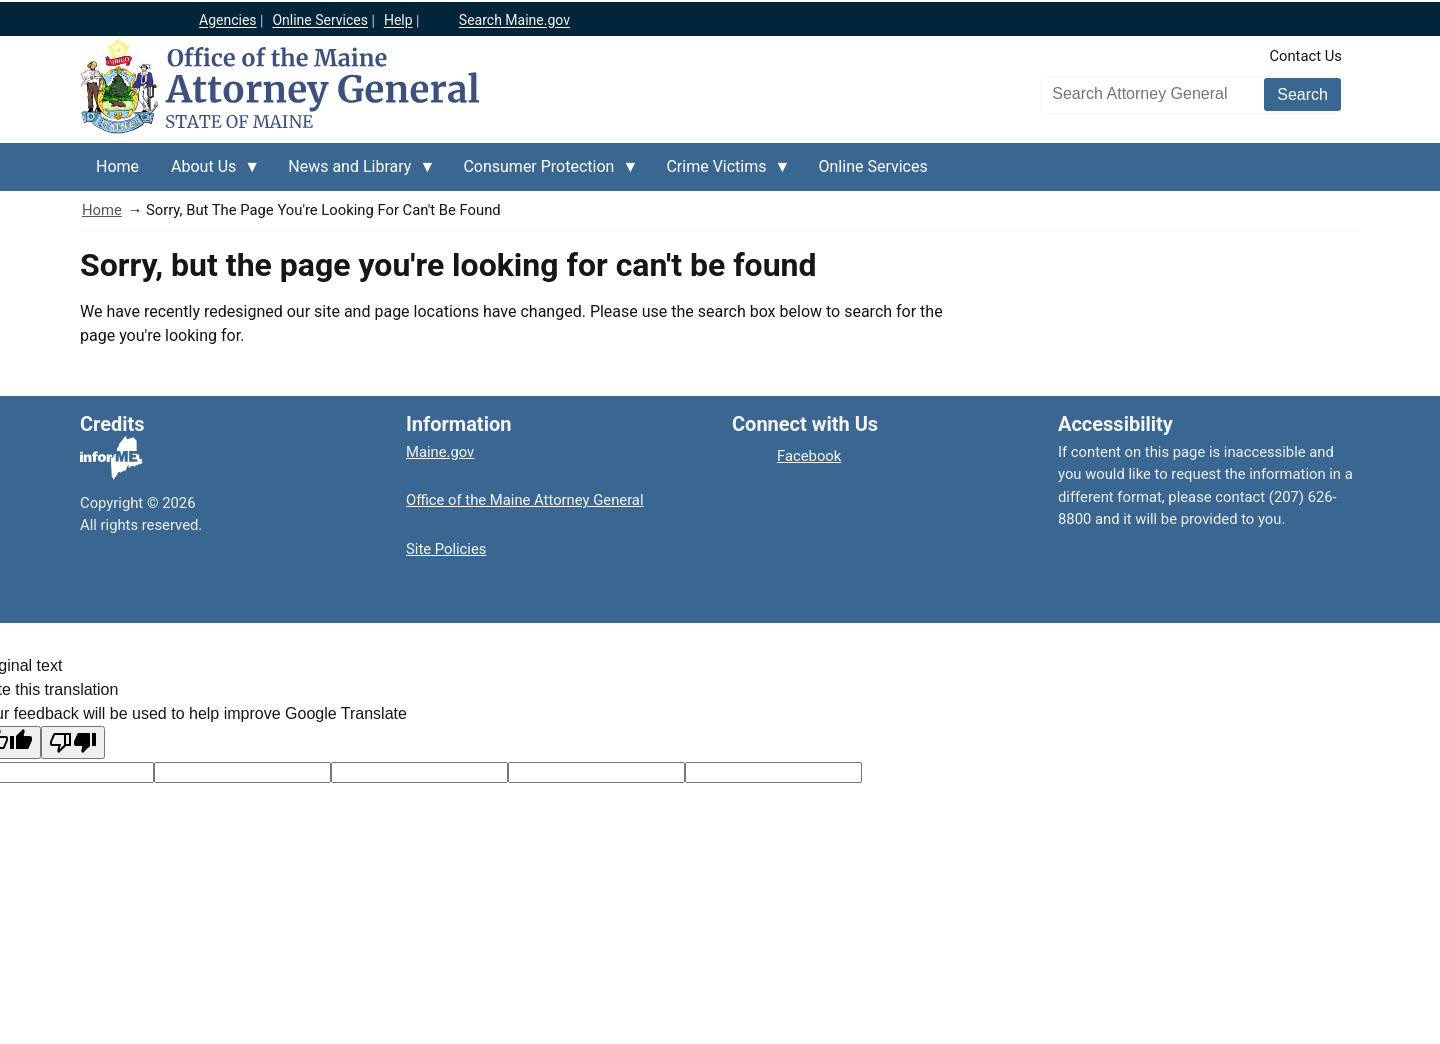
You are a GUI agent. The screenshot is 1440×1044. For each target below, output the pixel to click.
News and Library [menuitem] (353, 174)
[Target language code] (242, 772)
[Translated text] (596, 772)
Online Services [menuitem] (873, 166)
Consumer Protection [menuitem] (542, 174)
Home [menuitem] (117, 166)
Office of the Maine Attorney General (525, 500)
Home (102, 210)
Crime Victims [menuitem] (720, 174)
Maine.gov (440, 452)
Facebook (809, 456)
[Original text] (419, 772)
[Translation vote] (773, 772)
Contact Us (1305, 56)
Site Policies (446, 549)
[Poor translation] (73, 742)
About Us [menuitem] (207, 174)
